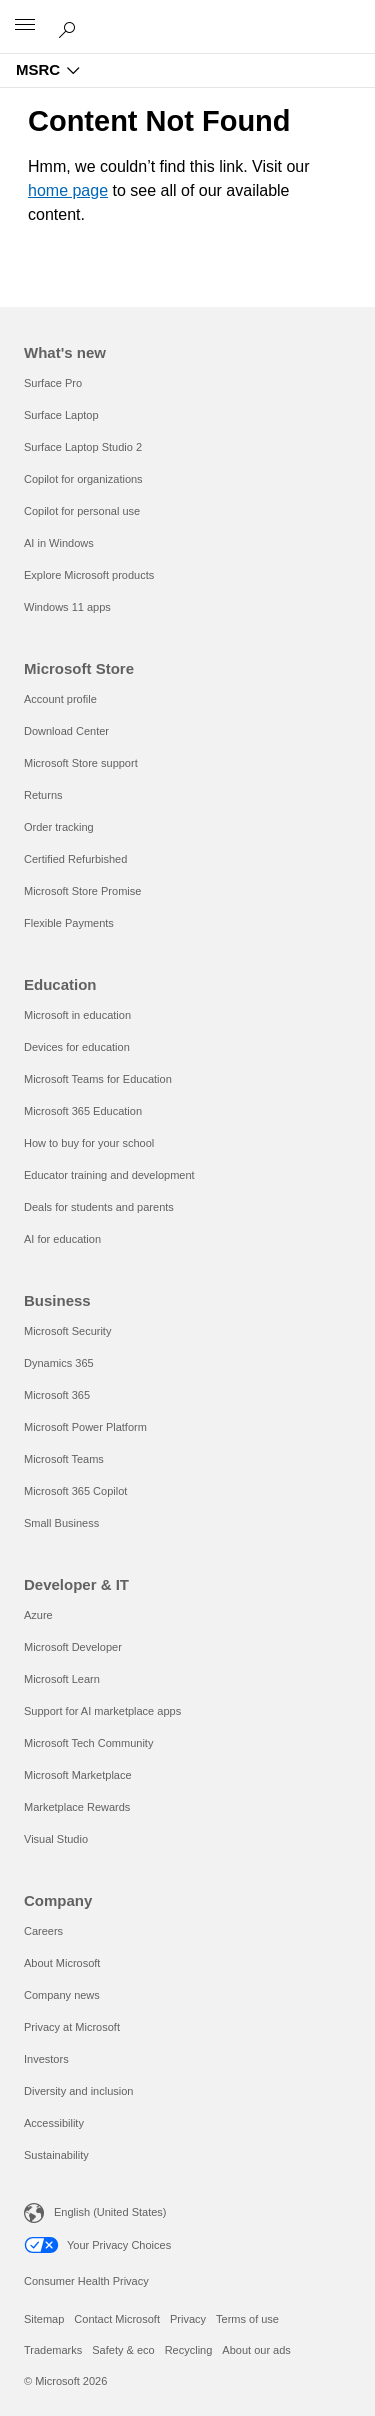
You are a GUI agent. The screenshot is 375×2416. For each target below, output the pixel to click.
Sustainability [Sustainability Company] (56, 2155)
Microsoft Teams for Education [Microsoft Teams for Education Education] (98, 1079)
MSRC (38, 69)
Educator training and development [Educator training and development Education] (109, 1175)
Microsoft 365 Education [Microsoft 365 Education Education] (83, 1111)
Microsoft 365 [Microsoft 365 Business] (57, 1395)
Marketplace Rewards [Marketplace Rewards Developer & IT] (77, 1807)
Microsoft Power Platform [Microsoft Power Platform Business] (85, 1427)
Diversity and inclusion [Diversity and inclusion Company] (78, 2091)
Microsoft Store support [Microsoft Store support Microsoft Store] (81, 763)
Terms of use (247, 2319)
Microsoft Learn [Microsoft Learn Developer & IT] (62, 1679)
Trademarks (53, 2350)
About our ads (256, 2350)
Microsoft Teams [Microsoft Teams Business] (64, 1459)
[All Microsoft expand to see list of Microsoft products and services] (25, 27)
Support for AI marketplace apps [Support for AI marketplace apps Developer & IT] (102, 1711)
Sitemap (44, 2319)
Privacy (188, 2319)
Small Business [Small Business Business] (61, 1523)
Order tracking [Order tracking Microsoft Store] (59, 827)
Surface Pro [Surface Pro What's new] (53, 383)
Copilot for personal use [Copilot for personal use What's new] (82, 511)
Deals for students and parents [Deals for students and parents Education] (99, 1207)
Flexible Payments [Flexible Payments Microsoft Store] (69, 923)
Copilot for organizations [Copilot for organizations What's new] (83, 479)
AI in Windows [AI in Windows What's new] (59, 543)
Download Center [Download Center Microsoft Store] (66, 731)
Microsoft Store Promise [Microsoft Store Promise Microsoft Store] (82, 891)
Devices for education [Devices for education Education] (77, 1047)
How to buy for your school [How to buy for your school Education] (89, 1143)
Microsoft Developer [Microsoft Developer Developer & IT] (73, 1647)
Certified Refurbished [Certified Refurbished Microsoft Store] (75, 859)
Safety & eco (123, 2350)
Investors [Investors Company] (46, 2059)
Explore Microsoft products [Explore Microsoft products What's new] (89, 575)
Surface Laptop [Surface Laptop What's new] (61, 415)
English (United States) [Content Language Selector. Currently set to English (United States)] (110, 2212)
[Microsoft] (187, 15)
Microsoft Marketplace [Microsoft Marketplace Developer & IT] (78, 1775)
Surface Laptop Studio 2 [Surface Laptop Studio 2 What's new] (83, 447)
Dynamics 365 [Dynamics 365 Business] (59, 1363)
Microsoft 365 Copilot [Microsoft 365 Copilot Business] (75, 1491)
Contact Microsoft (117, 2319)
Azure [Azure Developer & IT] (38, 1615)
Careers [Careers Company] (43, 1931)
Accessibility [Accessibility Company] (54, 2123)
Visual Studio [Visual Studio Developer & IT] (56, 1839)
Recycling (189, 2350)
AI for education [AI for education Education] (62, 1239)
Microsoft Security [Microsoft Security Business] (67, 1331)
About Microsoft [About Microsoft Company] (62, 1963)
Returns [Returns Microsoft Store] (43, 795)
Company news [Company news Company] (62, 1995)
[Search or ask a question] (70, 26)
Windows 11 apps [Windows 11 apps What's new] (67, 607)
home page (68, 190)
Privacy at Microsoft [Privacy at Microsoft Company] (72, 2027)
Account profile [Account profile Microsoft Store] (60, 699)
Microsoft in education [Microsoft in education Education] (77, 1015)
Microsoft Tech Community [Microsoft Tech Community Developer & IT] (88, 1743)
